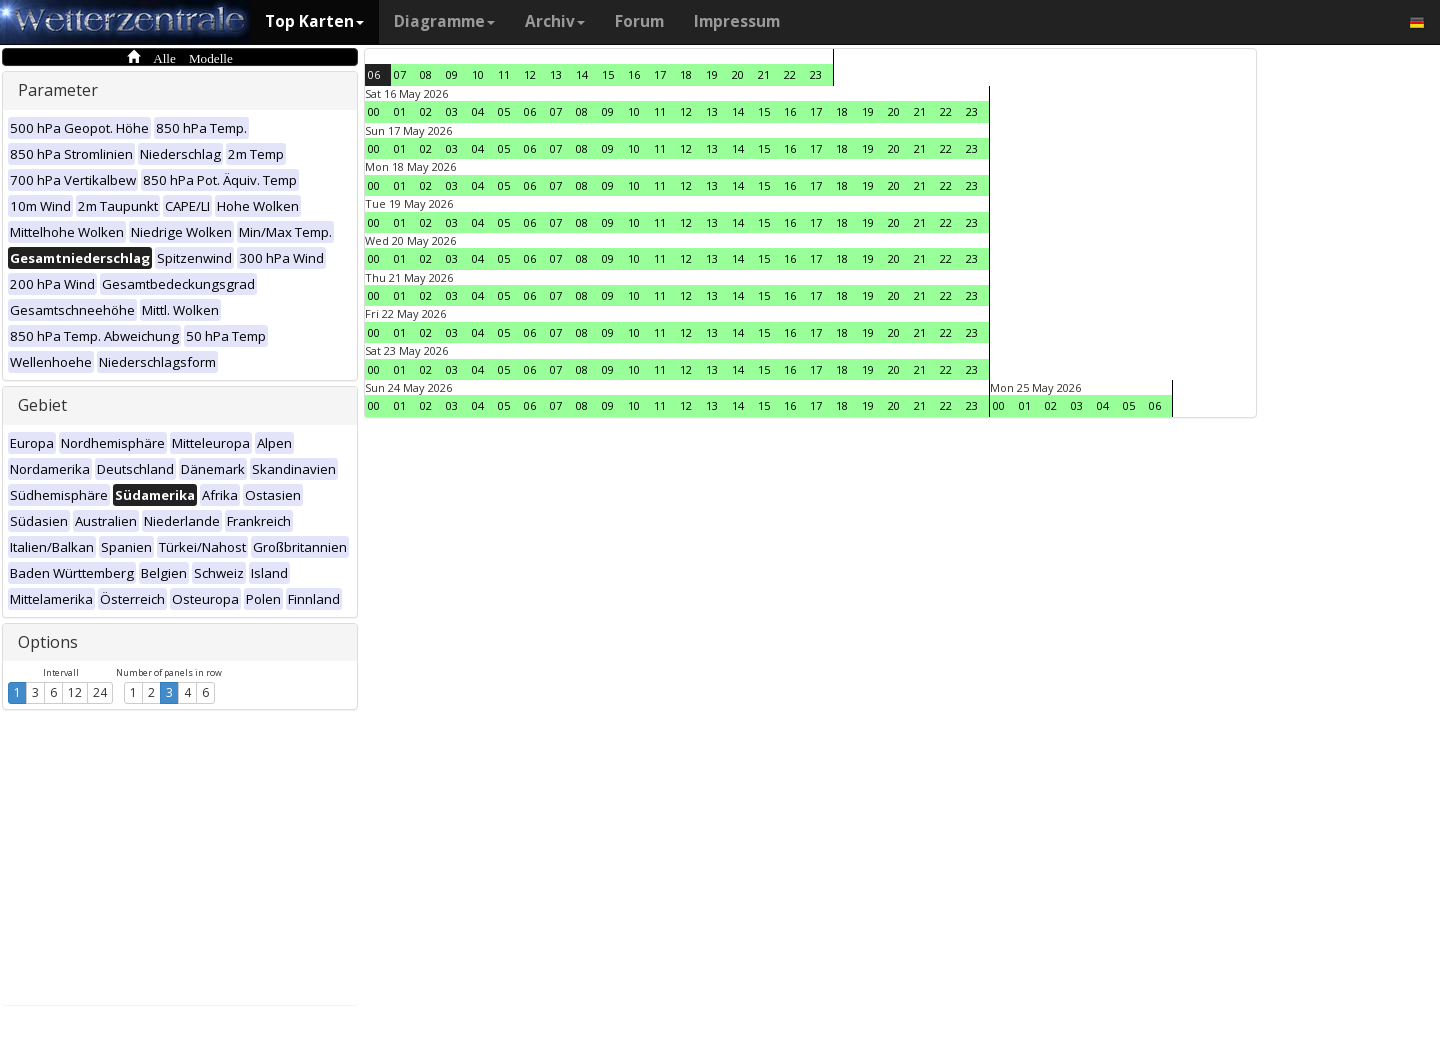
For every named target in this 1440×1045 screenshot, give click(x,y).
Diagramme (444, 21)
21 (764, 74)
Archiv (555, 21)
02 (426, 111)
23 (816, 74)
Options (48, 642)
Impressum (737, 21)
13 (556, 74)
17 (660, 74)
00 (374, 111)
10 (478, 74)
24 (100, 692)
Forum (639, 21)
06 (374, 74)
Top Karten (314, 21)
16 (634, 74)
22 (790, 74)
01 (400, 111)
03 (452, 111)
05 (504, 111)
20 (738, 74)
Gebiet (42, 405)
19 (712, 74)
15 (608, 74)
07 (400, 74)
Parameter (58, 90)
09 (452, 74)
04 (478, 111)
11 (504, 74)
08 (426, 74)
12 (75, 692)
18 (686, 74)
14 (582, 74)
